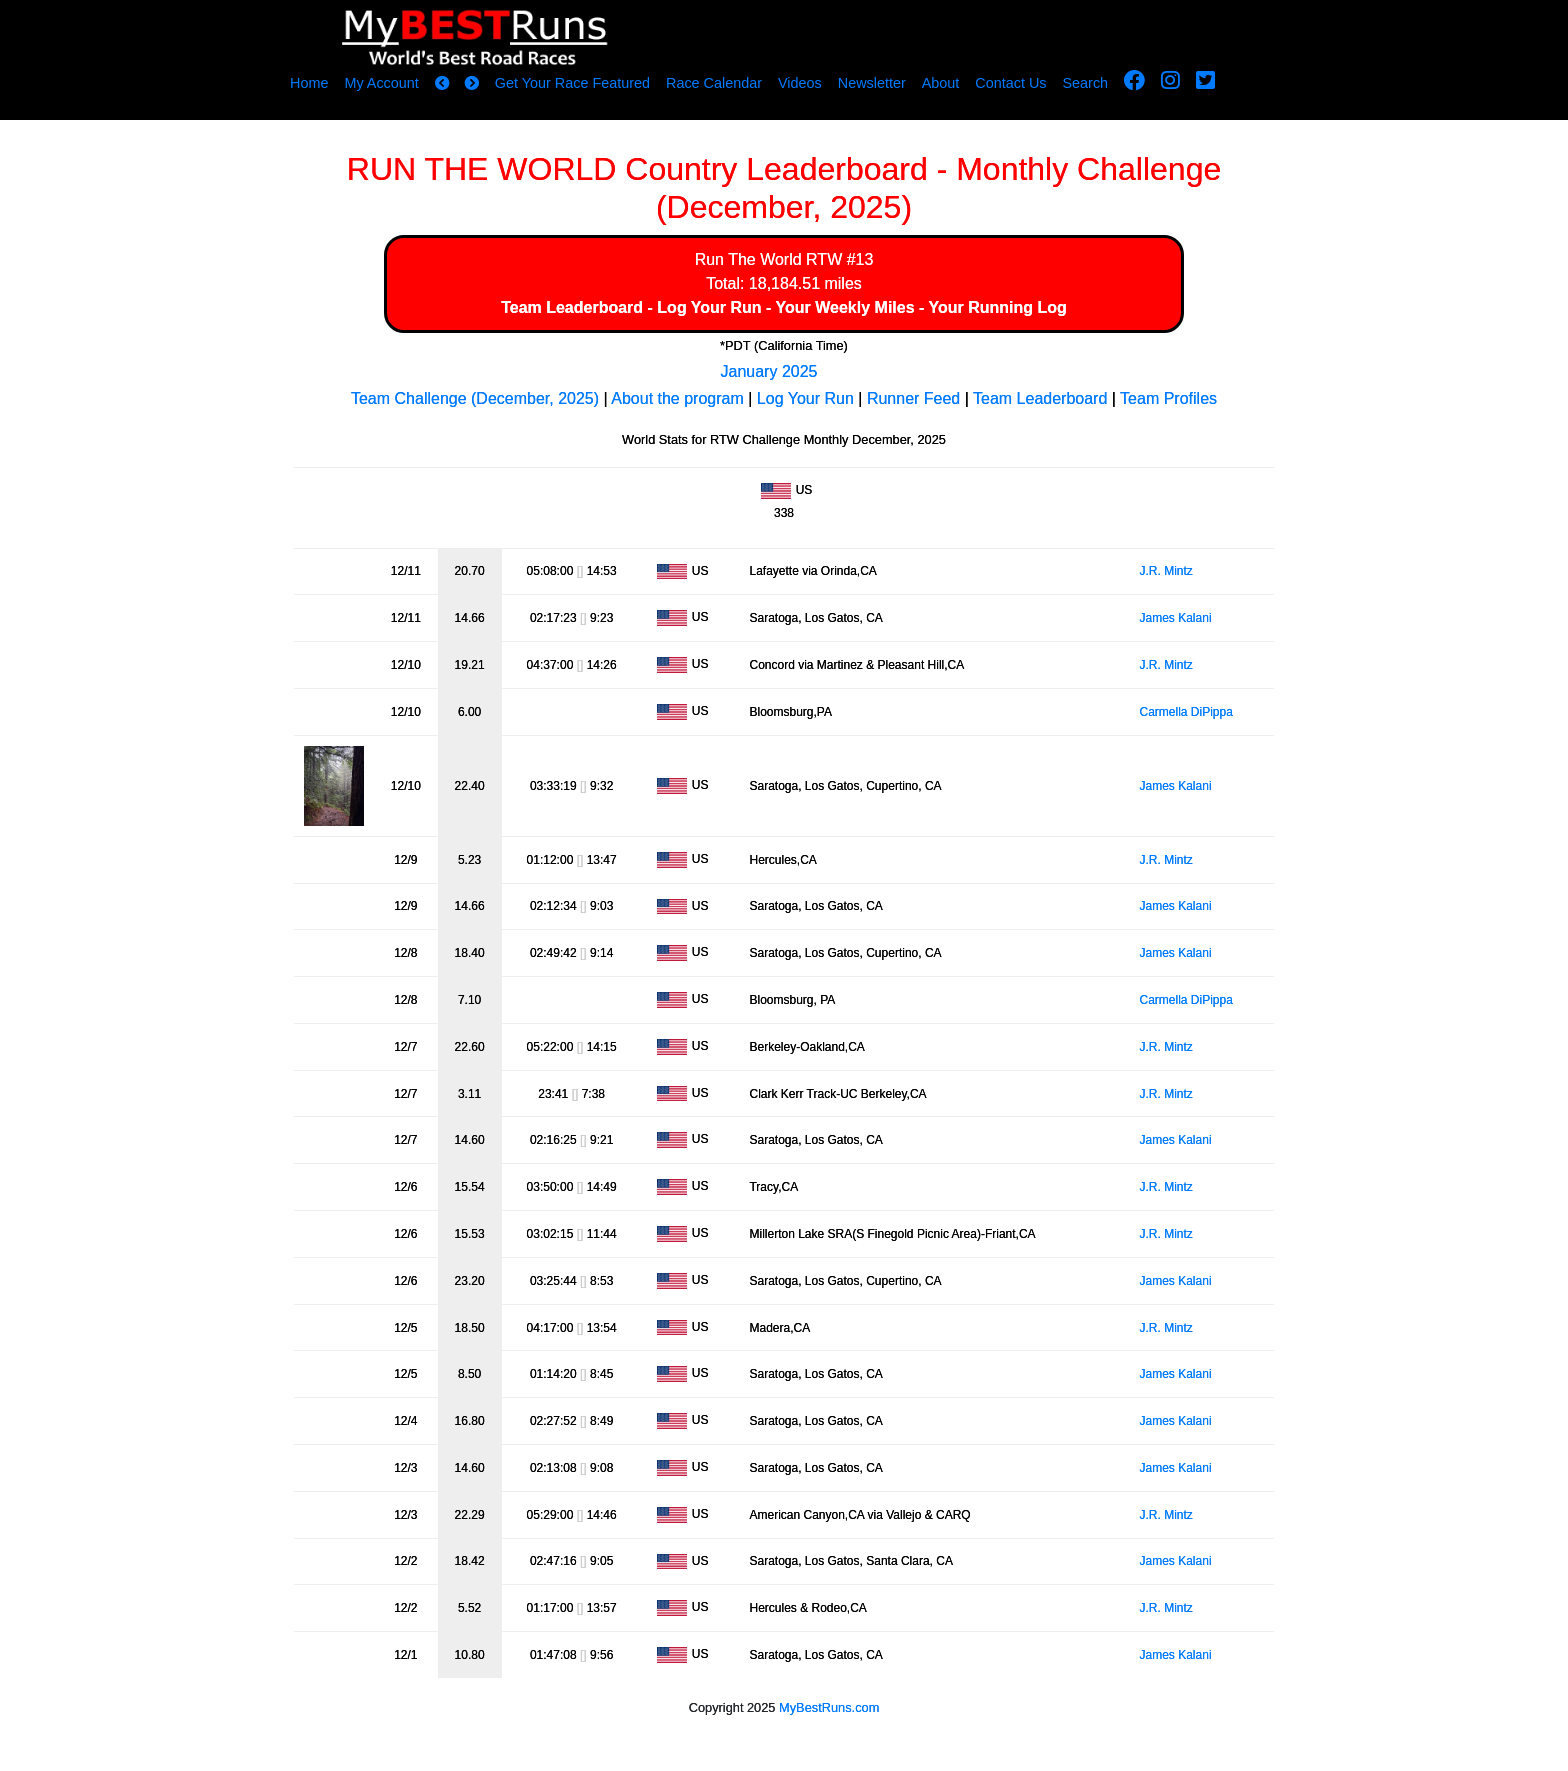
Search (1086, 83)
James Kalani (1176, 618)
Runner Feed (913, 398)
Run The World (748, 259)
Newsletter (872, 83)
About (941, 83)
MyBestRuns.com (829, 1707)
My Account (381, 83)
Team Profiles (1168, 398)
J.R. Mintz (1166, 571)
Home (309, 83)
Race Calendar (714, 83)
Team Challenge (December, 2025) (475, 398)
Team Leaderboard (572, 307)
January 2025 (769, 371)
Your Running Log (998, 307)
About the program (677, 398)
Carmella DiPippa (1186, 712)
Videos (800, 83)
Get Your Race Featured (572, 83)
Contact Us (1010, 83)
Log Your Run (709, 307)
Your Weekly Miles (845, 307)
